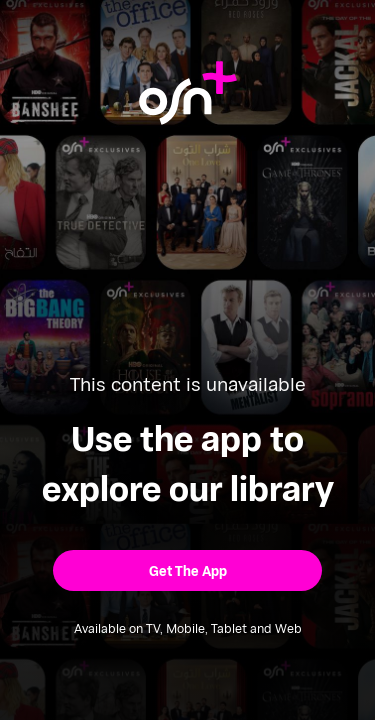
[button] (187, 570)
